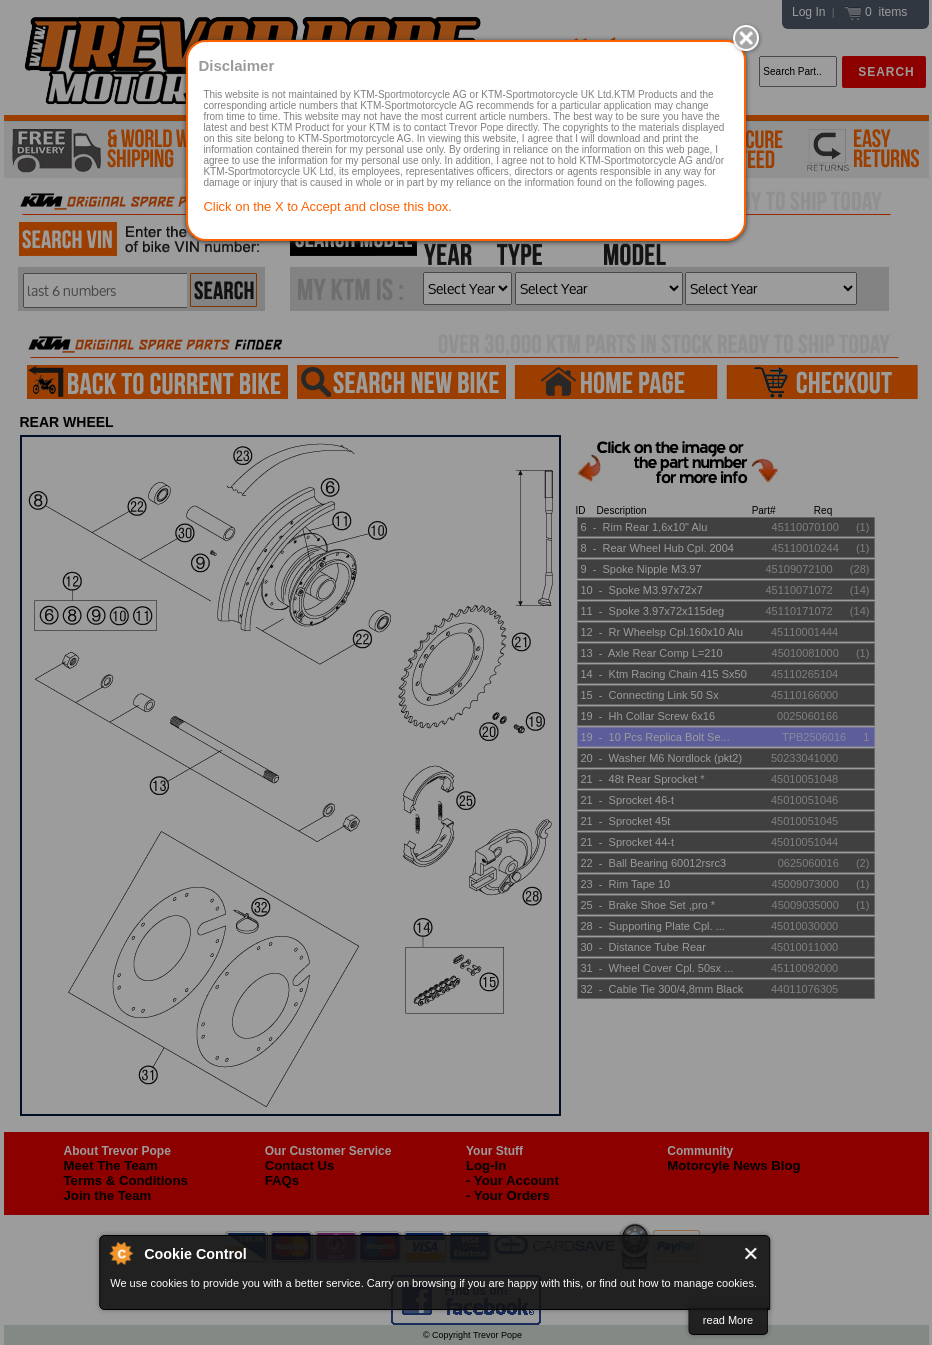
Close (751, 1253)
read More (728, 1320)
